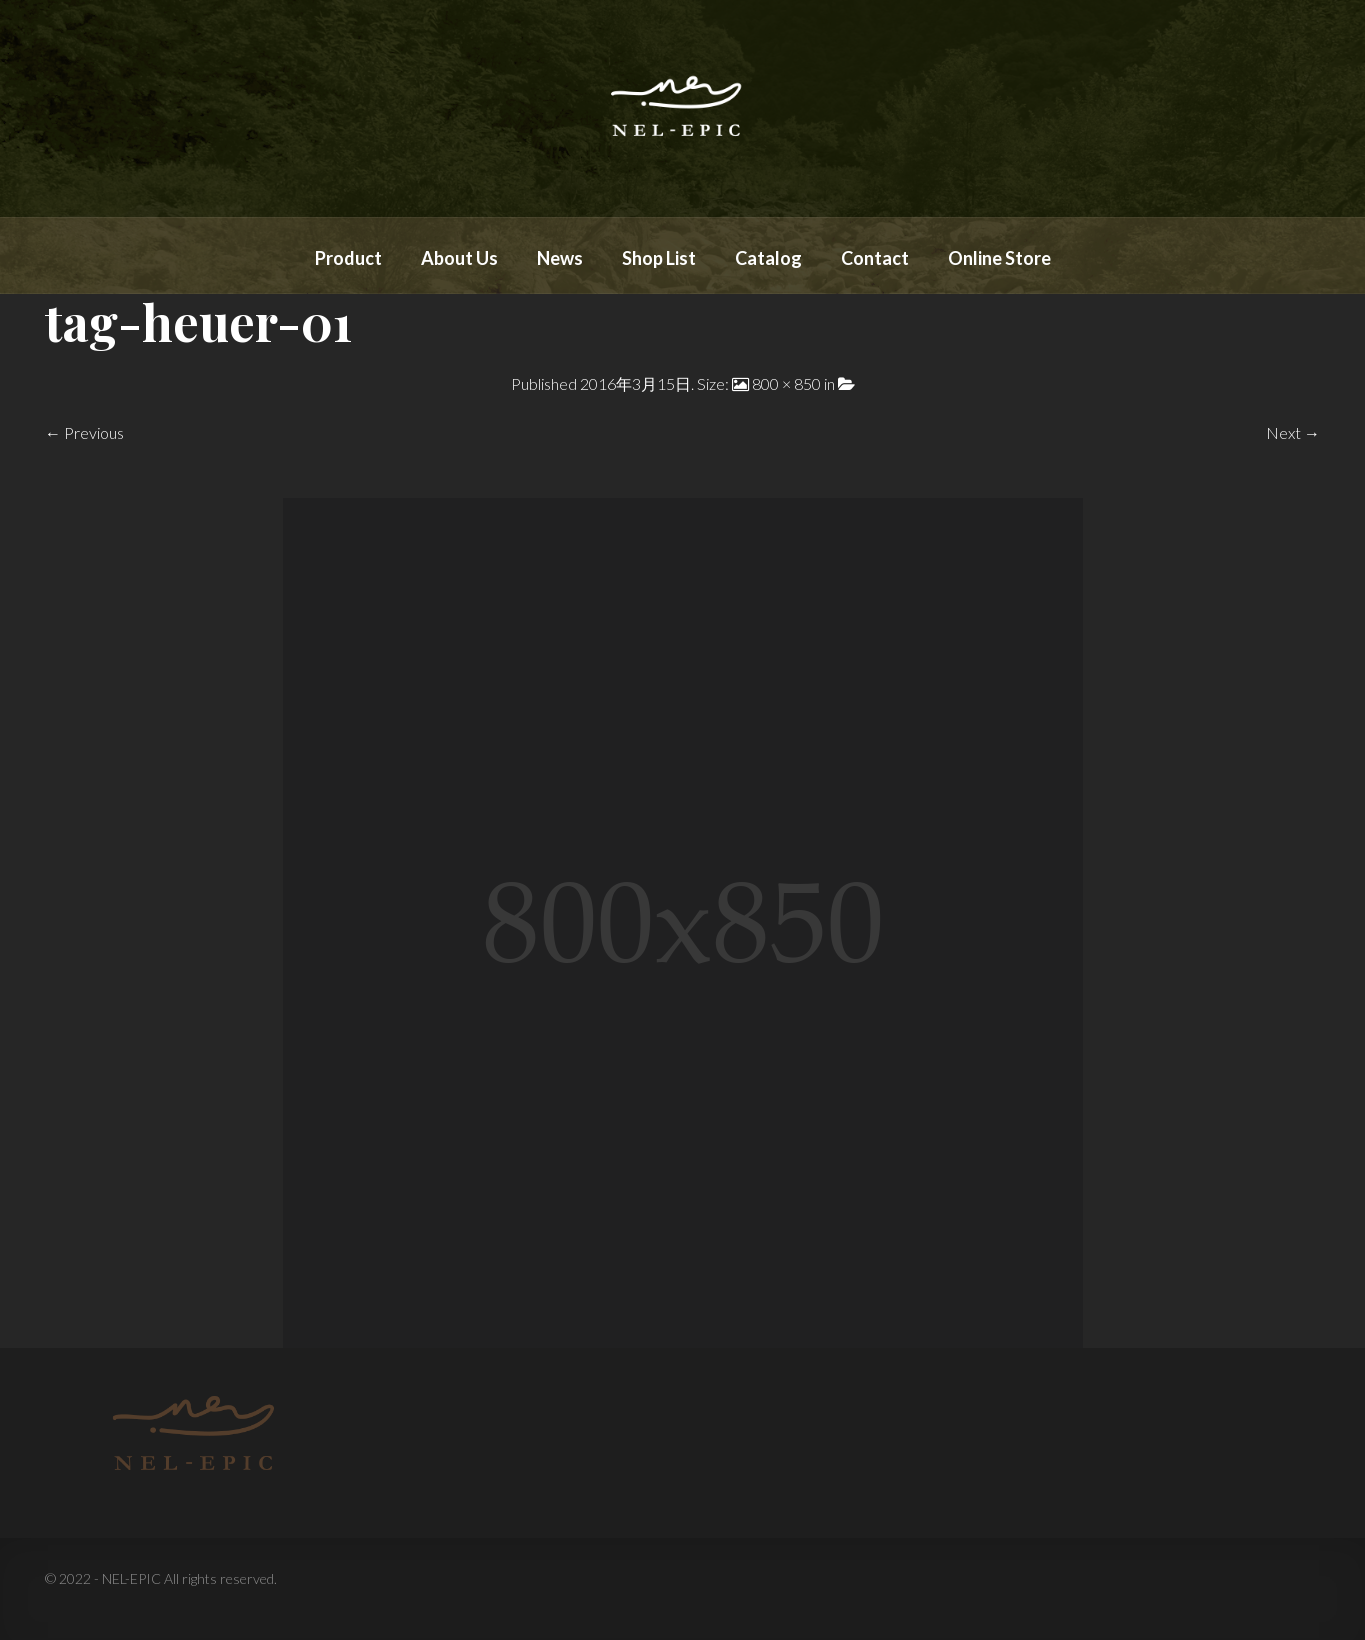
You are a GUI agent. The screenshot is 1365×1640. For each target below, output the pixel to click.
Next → (1293, 432)
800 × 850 (786, 383)
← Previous (84, 432)
